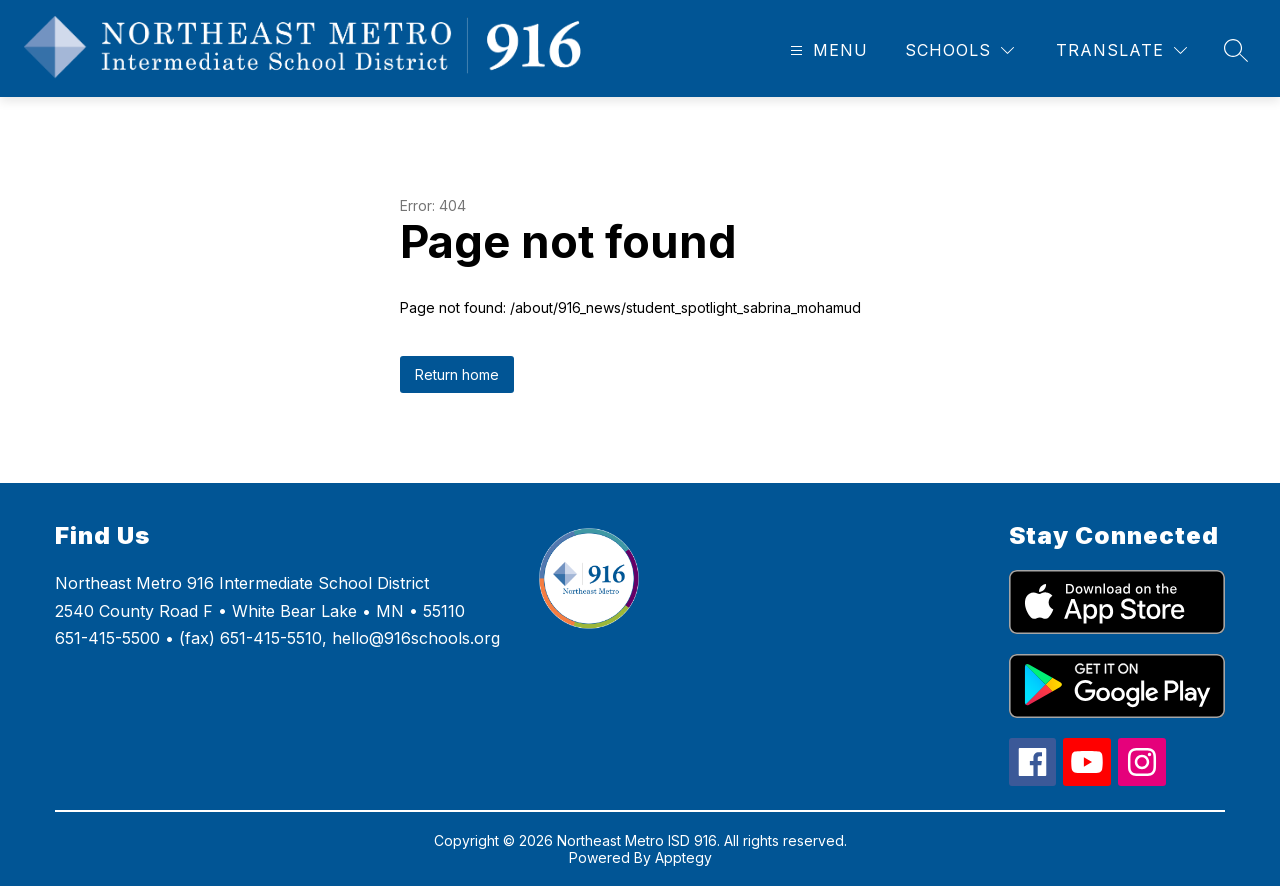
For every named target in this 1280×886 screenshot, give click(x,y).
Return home (457, 374)
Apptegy (683, 857)
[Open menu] (826, 50)
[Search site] (1236, 50)
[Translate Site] (1121, 50)
